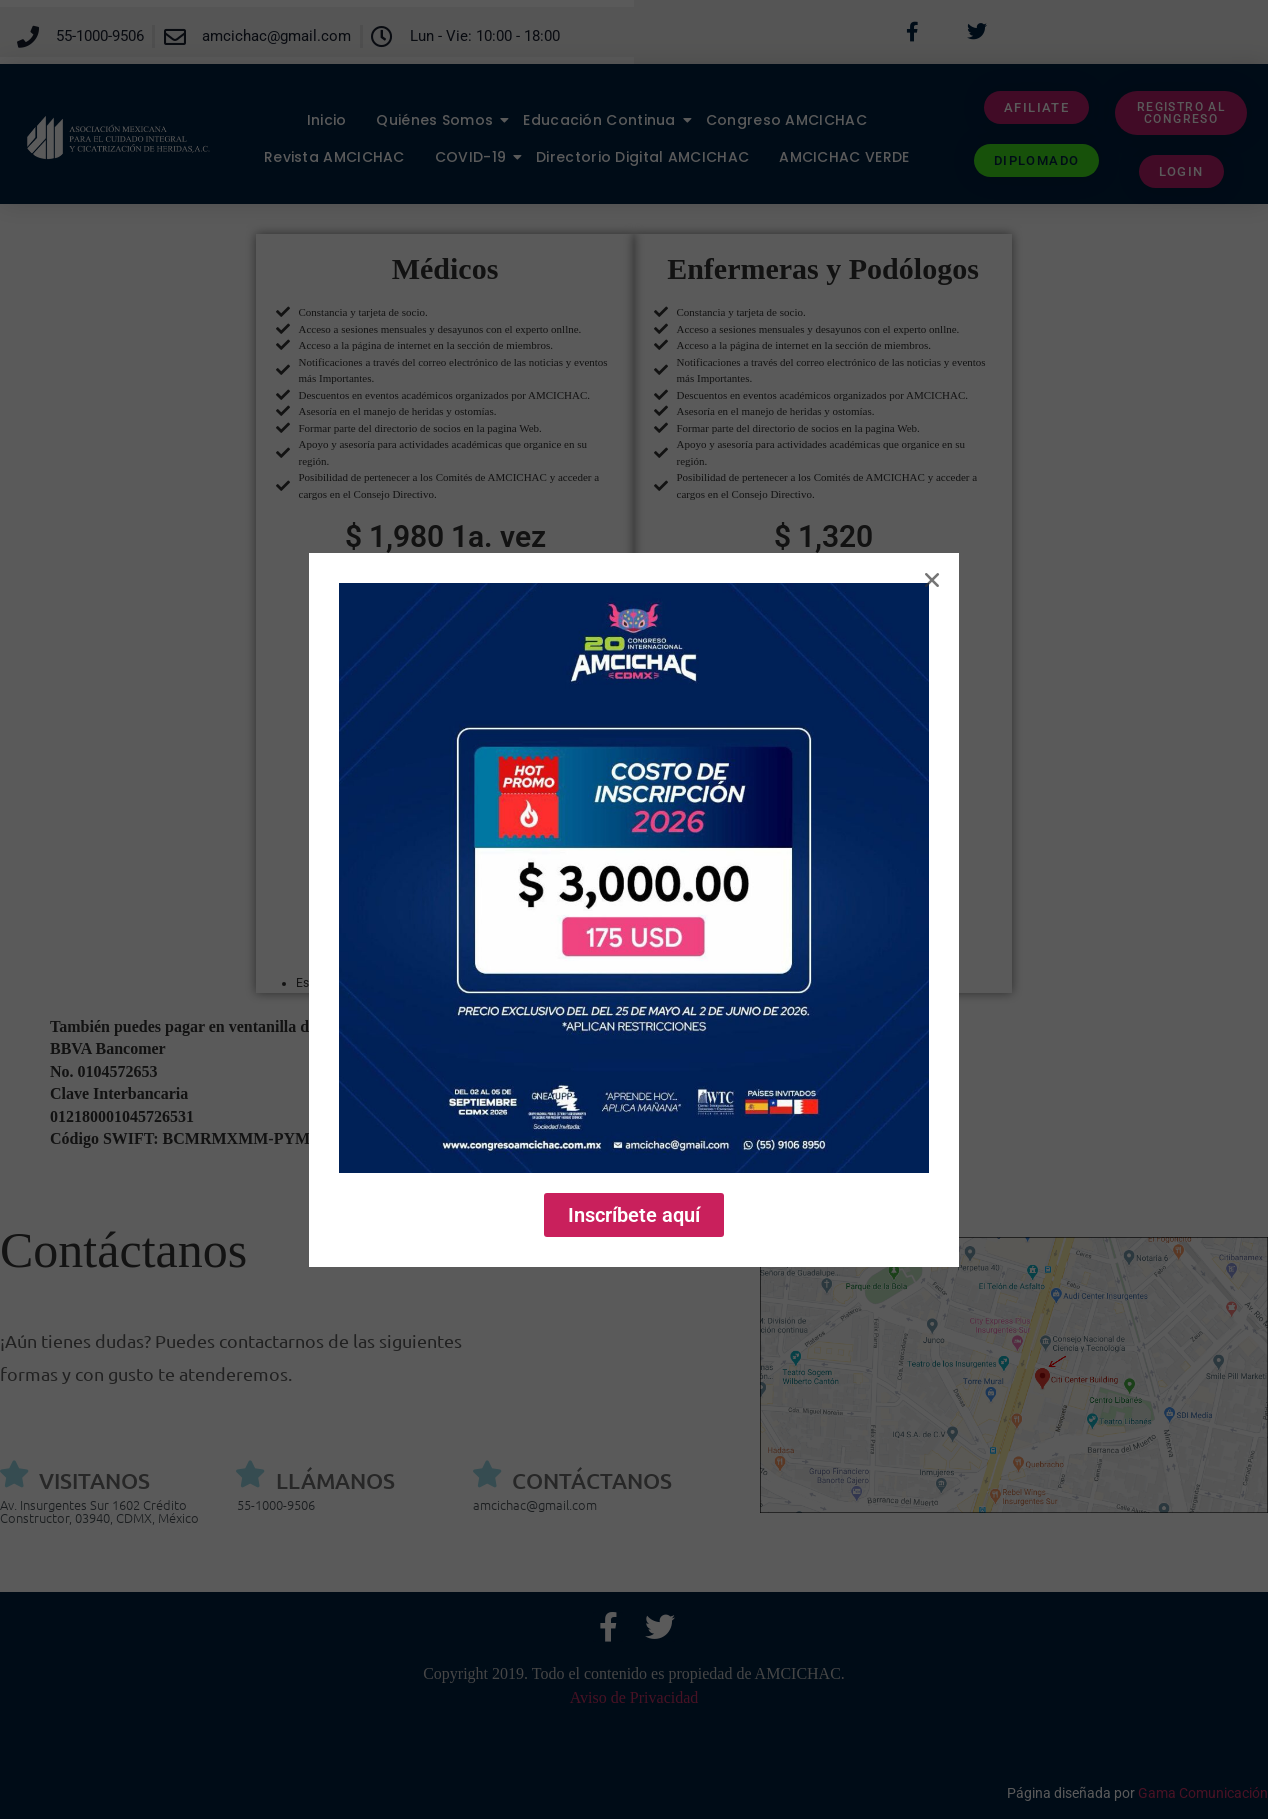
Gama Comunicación (1203, 1793)
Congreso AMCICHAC (786, 120)
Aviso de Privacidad (634, 1697)
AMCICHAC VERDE (844, 157)
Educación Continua (606, 120)
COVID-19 (478, 157)
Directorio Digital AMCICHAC (642, 157)
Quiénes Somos (442, 120)
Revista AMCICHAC (334, 157)
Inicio (327, 120)
